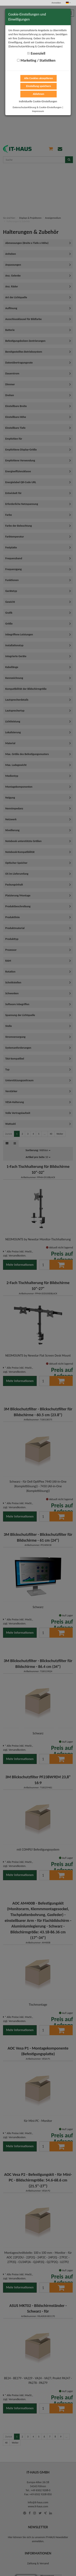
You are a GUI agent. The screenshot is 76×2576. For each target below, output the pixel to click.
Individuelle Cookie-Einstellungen (38, 101)
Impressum (38, 111)
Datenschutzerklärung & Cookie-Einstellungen (37, 107)
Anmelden (56, 2)
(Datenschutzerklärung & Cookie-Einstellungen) (35, 46)
